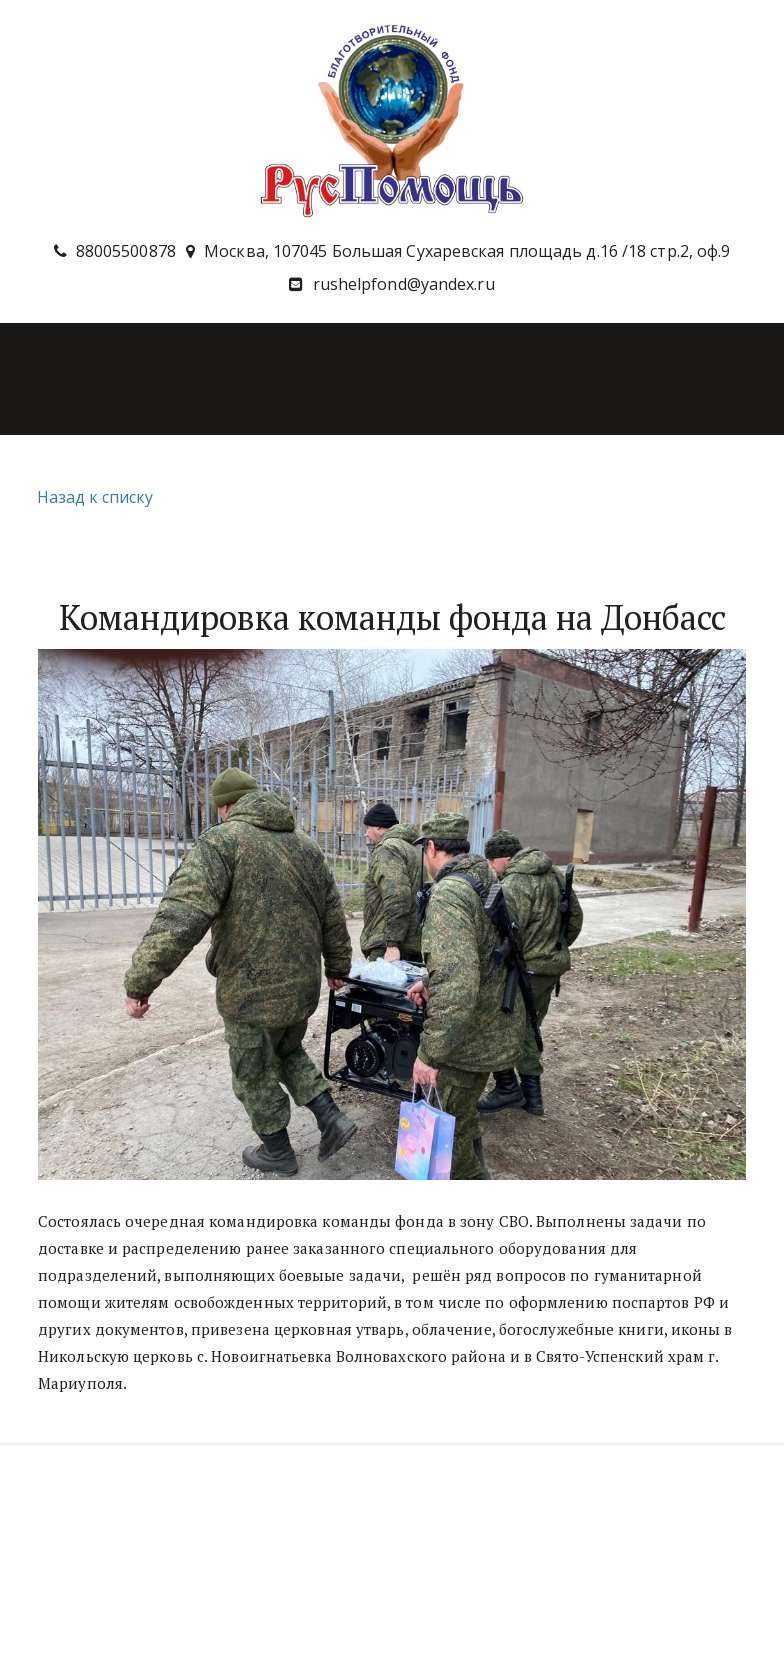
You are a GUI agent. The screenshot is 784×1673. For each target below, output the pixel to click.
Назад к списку (92, 497)
